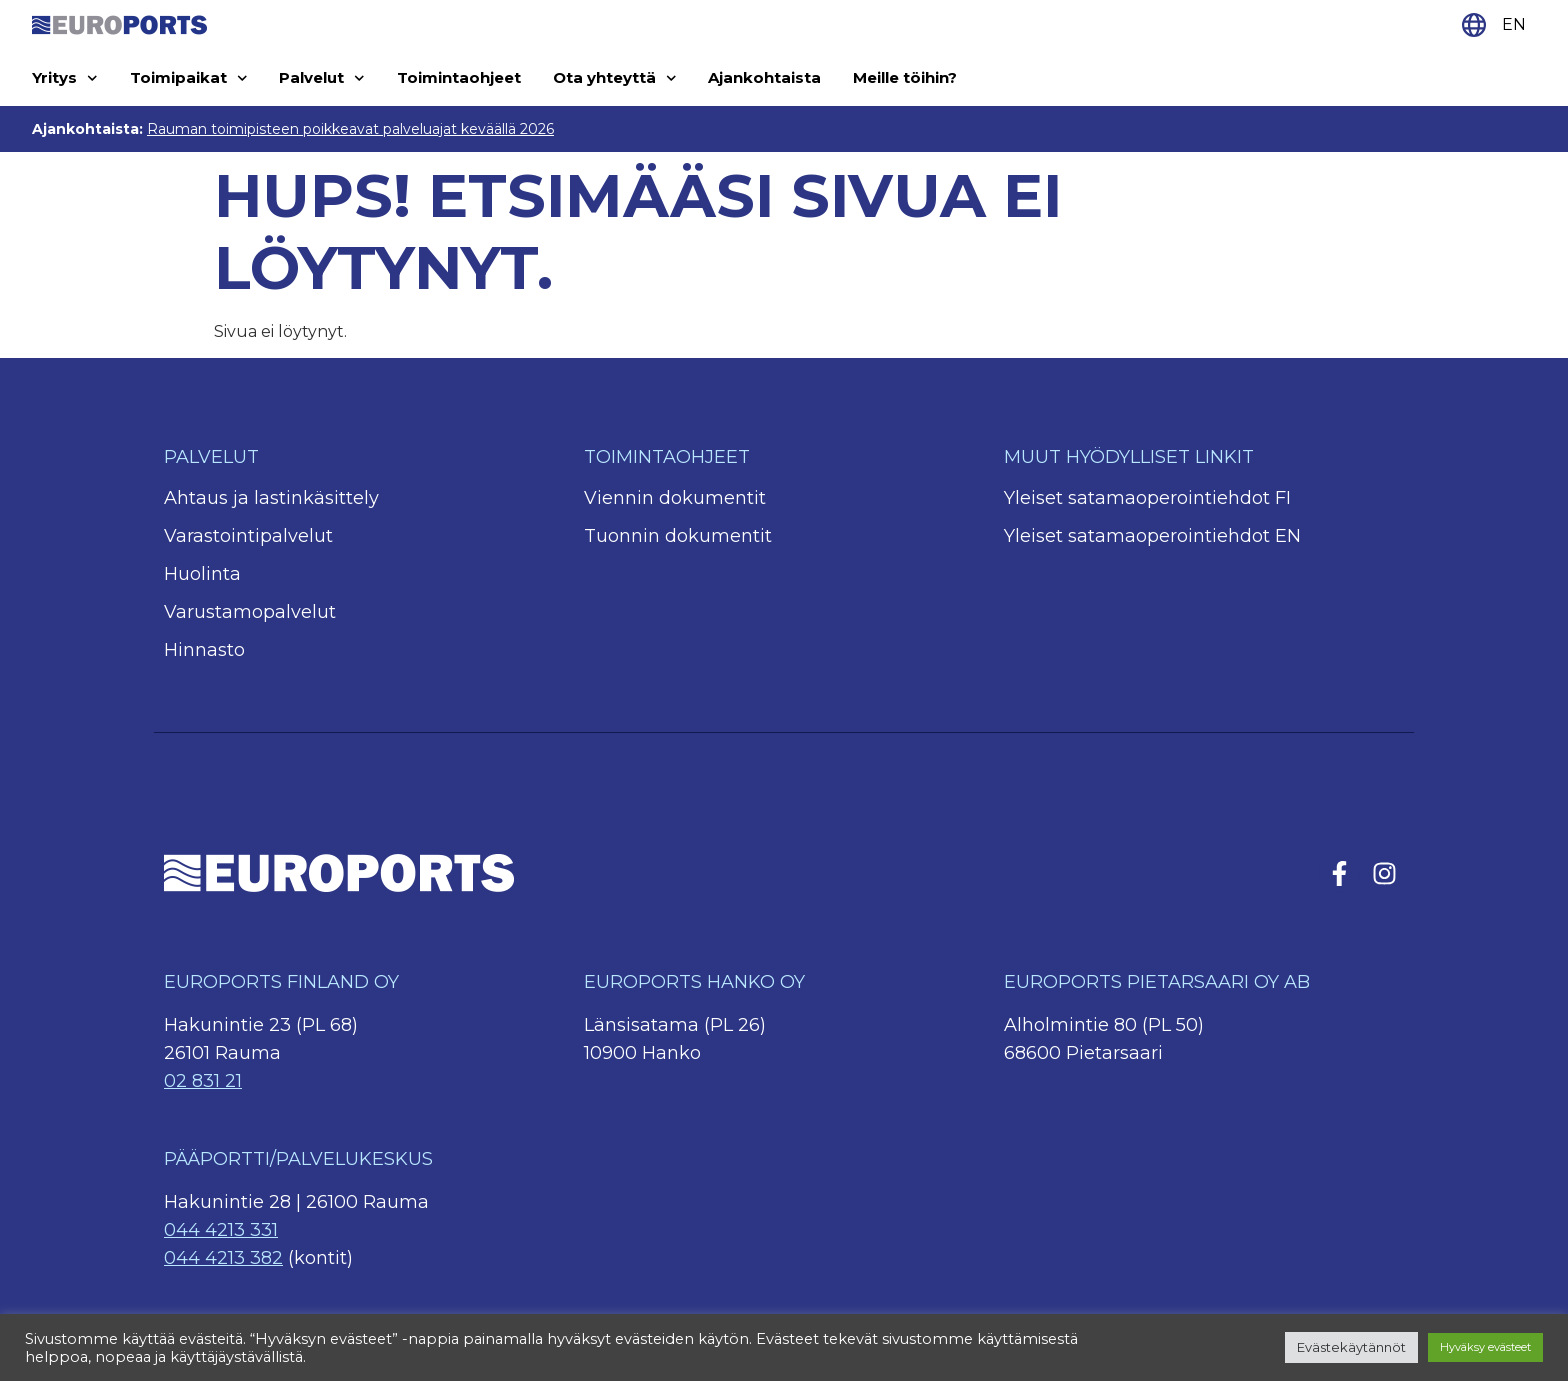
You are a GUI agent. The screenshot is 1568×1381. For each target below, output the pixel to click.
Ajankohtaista (764, 77)
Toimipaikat (189, 78)
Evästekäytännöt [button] (1351, 1347)
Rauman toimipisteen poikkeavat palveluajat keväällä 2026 (350, 129)
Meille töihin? (905, 77)
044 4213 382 (223, 1258)
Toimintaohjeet (459, 77)
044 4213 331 (221, 1230)
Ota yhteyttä (615, 78)
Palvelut (322, 78)
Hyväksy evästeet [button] (1485, 1347)
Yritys (65, 78)
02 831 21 (203, 1081)
